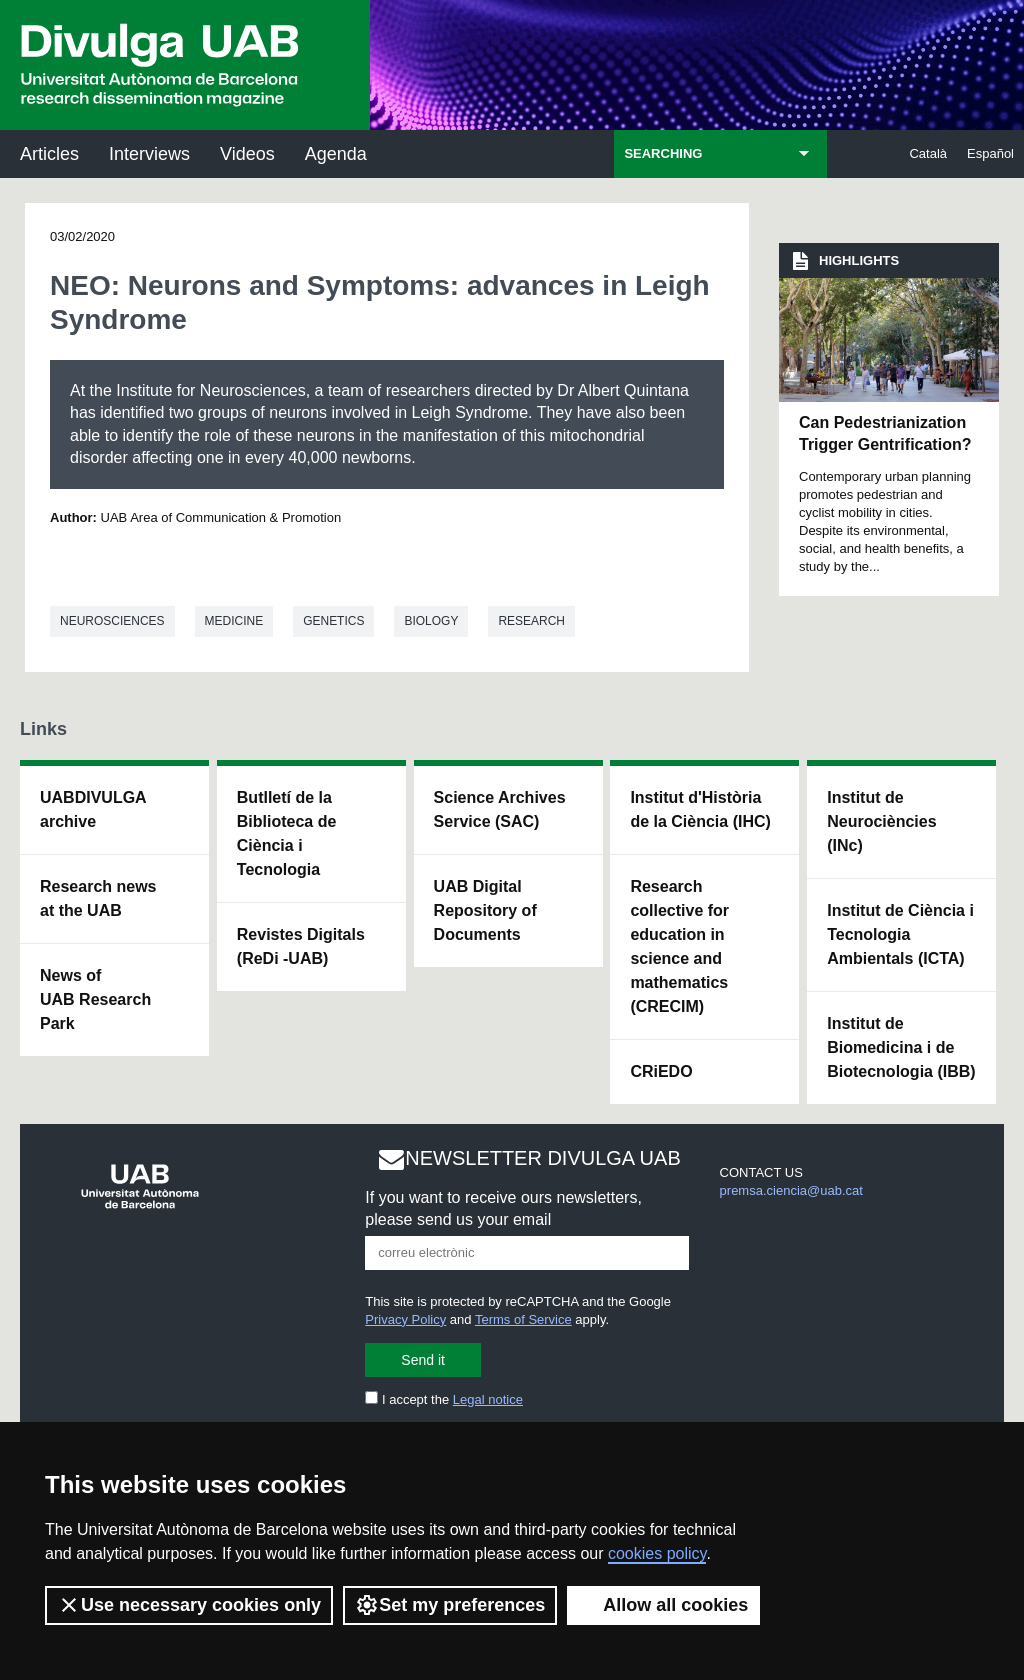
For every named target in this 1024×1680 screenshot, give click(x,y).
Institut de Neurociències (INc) (881, 821)
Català (928, 153)
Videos (247, 154)
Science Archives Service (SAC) (500, 809)
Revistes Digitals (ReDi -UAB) (301, 946)
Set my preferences (450, 1605)
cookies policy (657, 1553)
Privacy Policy (405, 1319)
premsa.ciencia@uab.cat (791, 1190)
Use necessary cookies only (189, 1605)
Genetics (333, 621)
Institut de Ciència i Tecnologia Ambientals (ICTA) (900, 934)
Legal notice (488, 1399)
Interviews (149, 154)
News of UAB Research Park (95, 999)
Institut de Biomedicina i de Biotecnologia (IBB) (901, 1047)
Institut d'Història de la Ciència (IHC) (700, 809)
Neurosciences (112, 621)
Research (531, 621)
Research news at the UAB (98, 898)
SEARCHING (663, 153)
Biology (431, 621)
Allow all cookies (663, 1605)
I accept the (444, 1399)
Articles (49, 154)
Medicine (234, 621)
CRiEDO (661, 1071)
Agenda (336, 154)
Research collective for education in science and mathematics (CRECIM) (679, 946)
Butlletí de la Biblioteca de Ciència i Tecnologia (287, 833)
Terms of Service (523, 1319)
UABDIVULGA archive (93, 809)
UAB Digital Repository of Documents (485, 910)
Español (990, 153)
